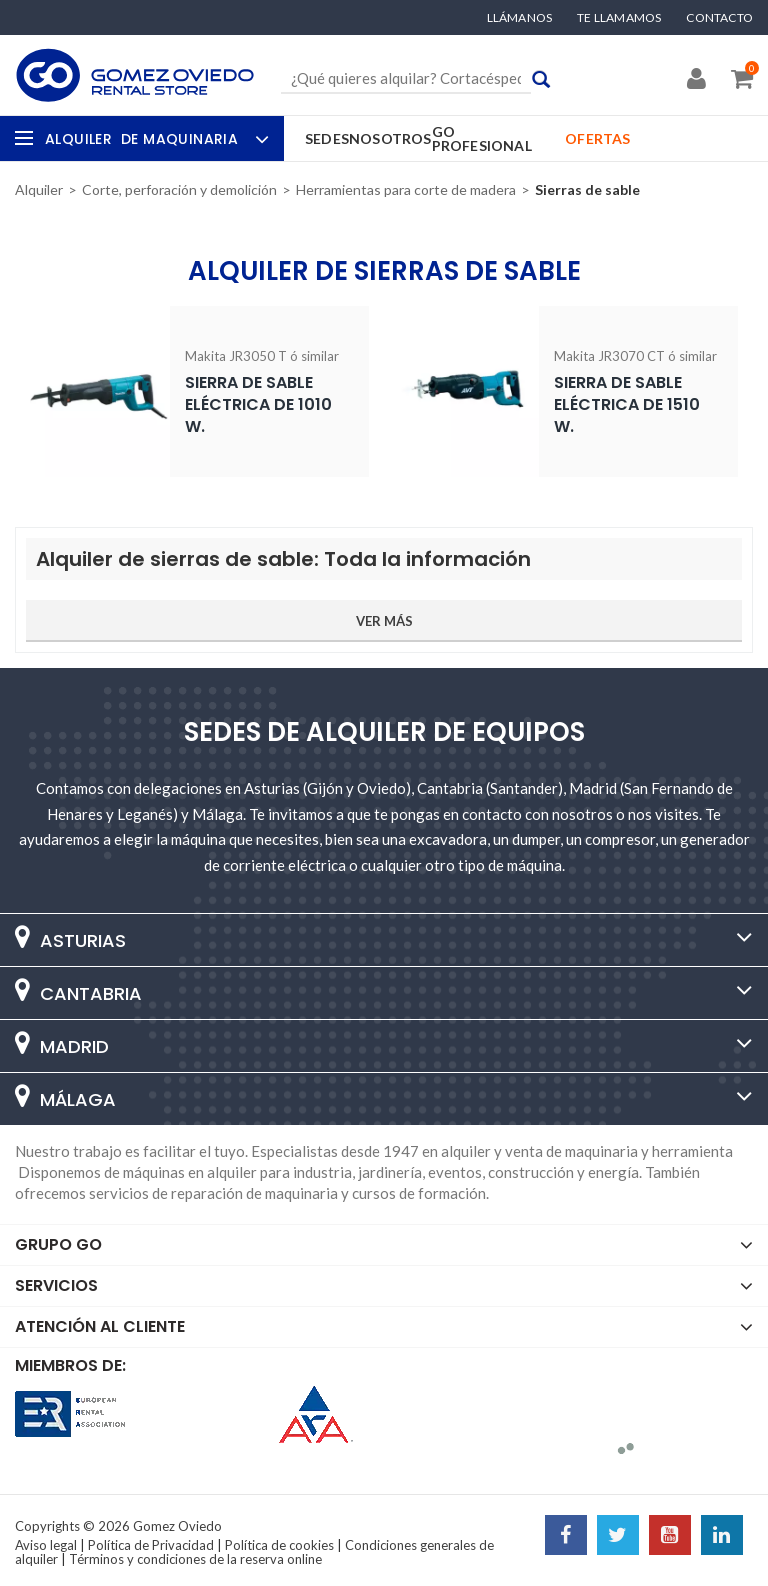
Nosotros (390, 138)
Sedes (327, 138)
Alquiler (154, 139)
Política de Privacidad (151, 1545)
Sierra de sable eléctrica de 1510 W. (627, 404)
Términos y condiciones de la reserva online (195, 1559)
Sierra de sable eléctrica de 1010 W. (258, 404)
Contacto (719, 18)
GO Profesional (482, 138)
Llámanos (520, 18)
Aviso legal (46, 1545)
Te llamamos (619, 18)
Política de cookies (279, 1545)
